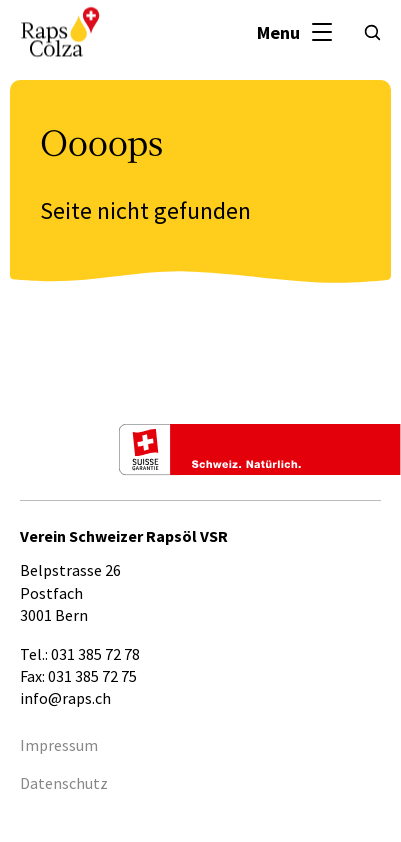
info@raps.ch (65, 698)
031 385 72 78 (95, 654)
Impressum (59, 745)
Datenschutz (64, 783)
